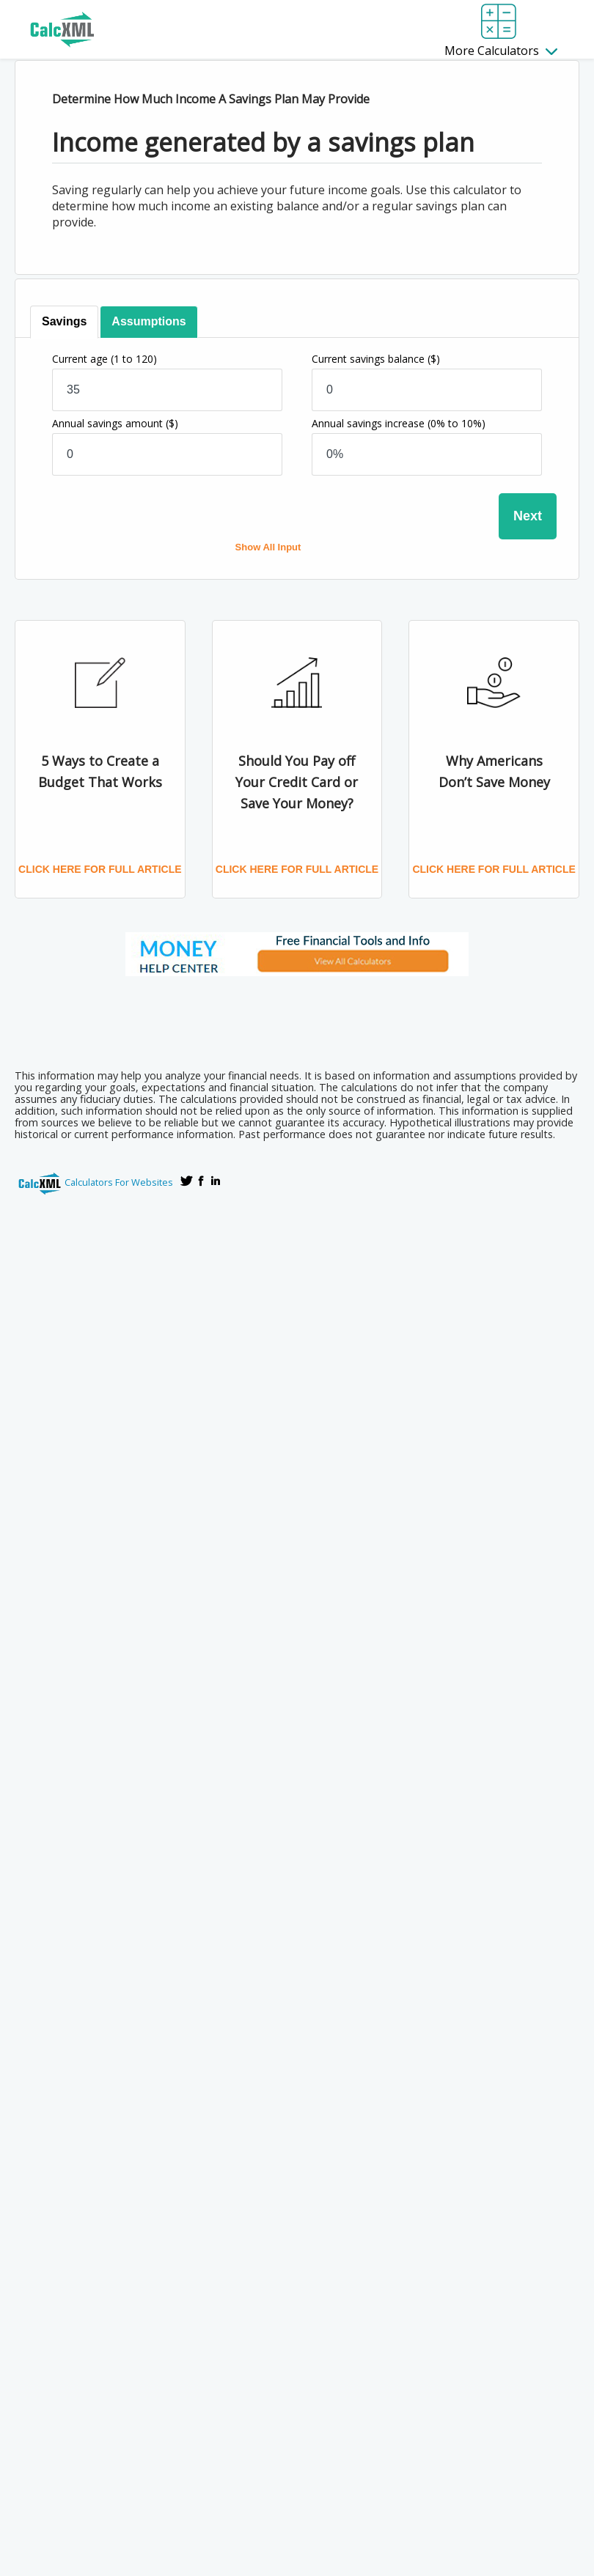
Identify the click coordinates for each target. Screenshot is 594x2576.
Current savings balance (376, 359)
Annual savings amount (115, 423)
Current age (104, 359)
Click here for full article (99, 869)
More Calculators (500, 51)
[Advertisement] (297, 1018)
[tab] (64, 322)
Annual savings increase (398, 423)
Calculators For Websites (119, 1182)
